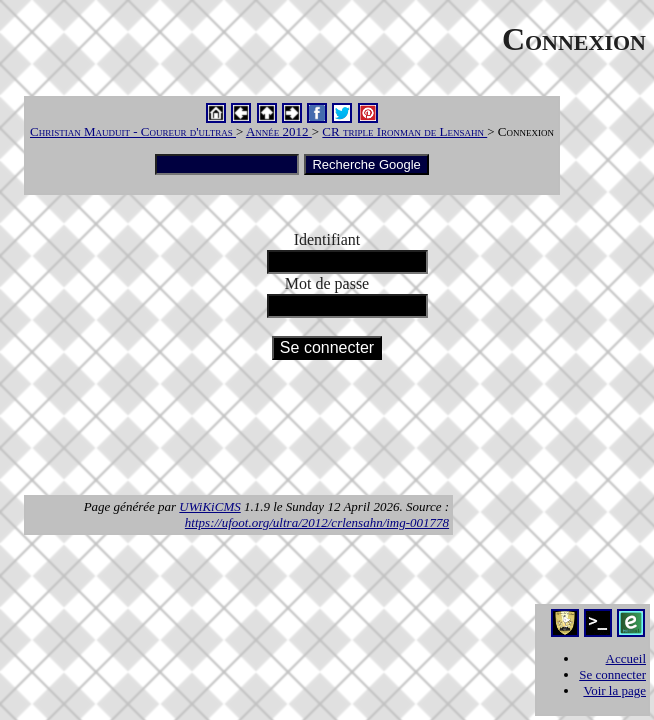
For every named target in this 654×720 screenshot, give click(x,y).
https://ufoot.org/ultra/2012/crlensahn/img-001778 (317, 522)
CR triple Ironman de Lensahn (404, 131)
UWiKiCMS (209, 506)
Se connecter (612, 674)
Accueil (626, 658)
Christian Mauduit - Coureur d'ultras (133, 131)
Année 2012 (279, 131)
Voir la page (614, 690)
